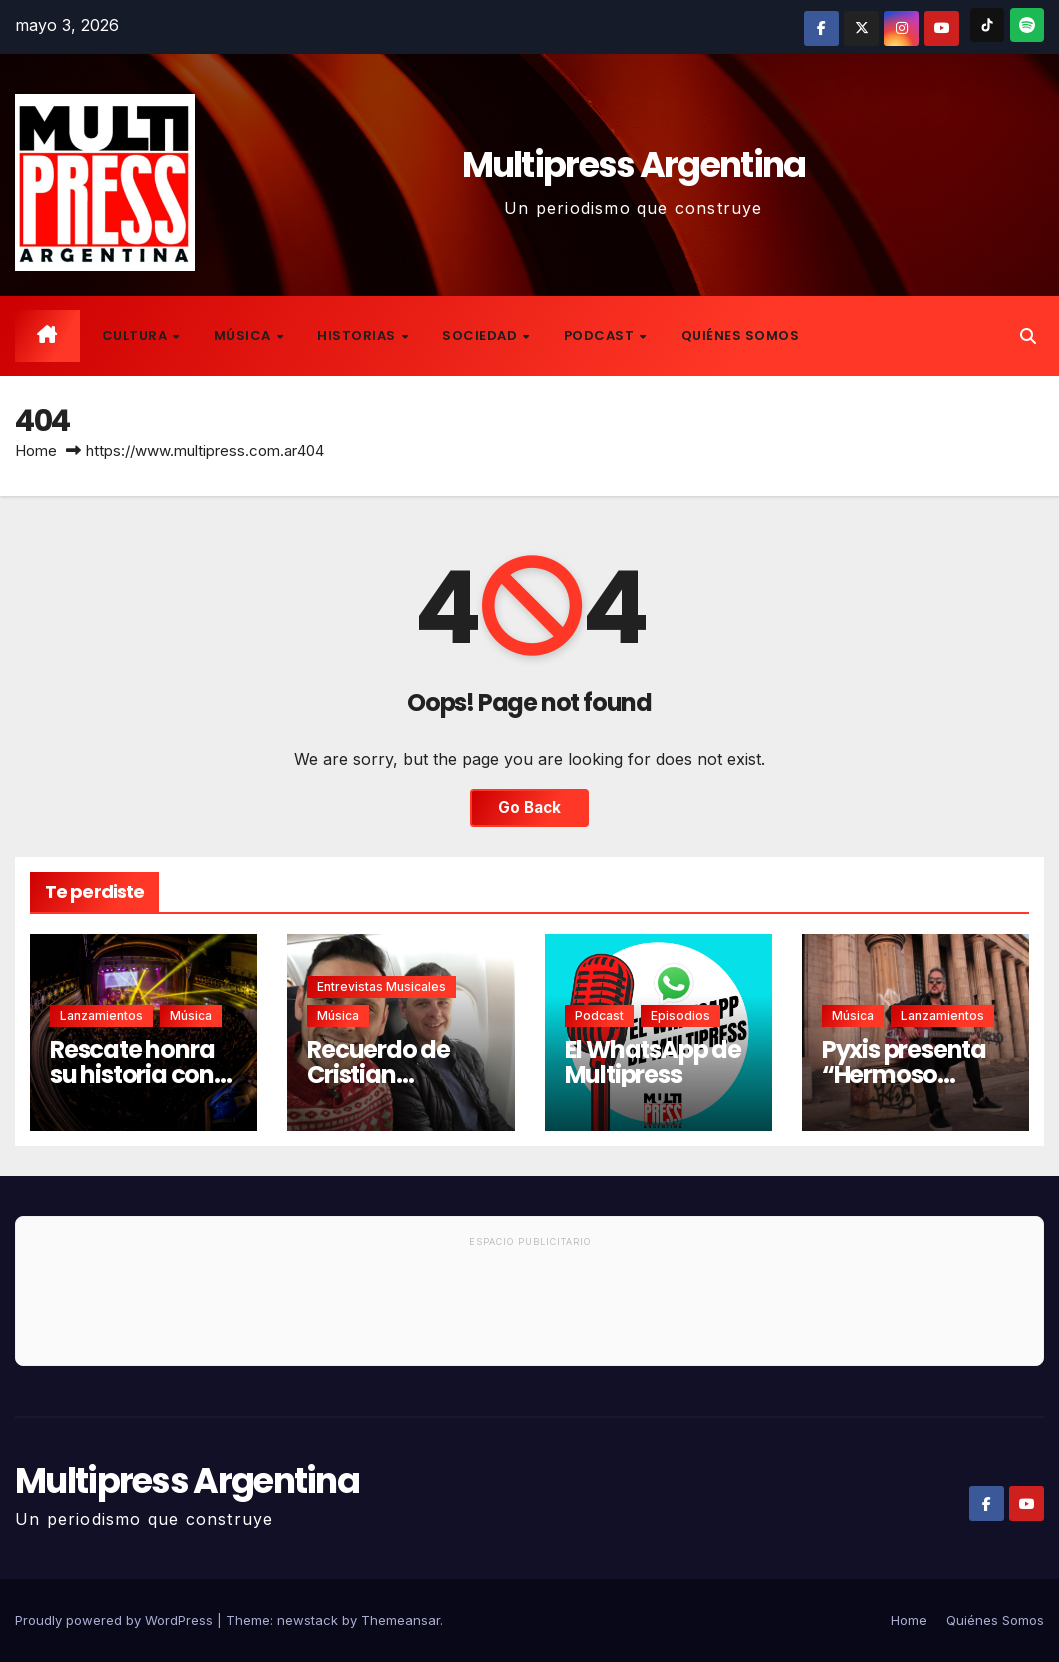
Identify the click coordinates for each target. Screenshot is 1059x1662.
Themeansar (400, 1620)
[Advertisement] (529, 1310)
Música (244, 335)
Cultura (136, 335)
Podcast (601, 335)
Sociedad (481, 335)
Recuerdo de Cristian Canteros (378, 1074)
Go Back (529, 807)
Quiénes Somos (740, 335)
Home (36, 450)
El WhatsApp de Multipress (653, 1062)
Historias (358, 335)
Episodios (680, 1015)
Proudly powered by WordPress (116, 1620)
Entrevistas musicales (381, 986)
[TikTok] (987, 25)
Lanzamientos (101, 1015)
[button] (1028, 336)
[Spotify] (1027, 25)
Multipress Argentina (634, 164)
